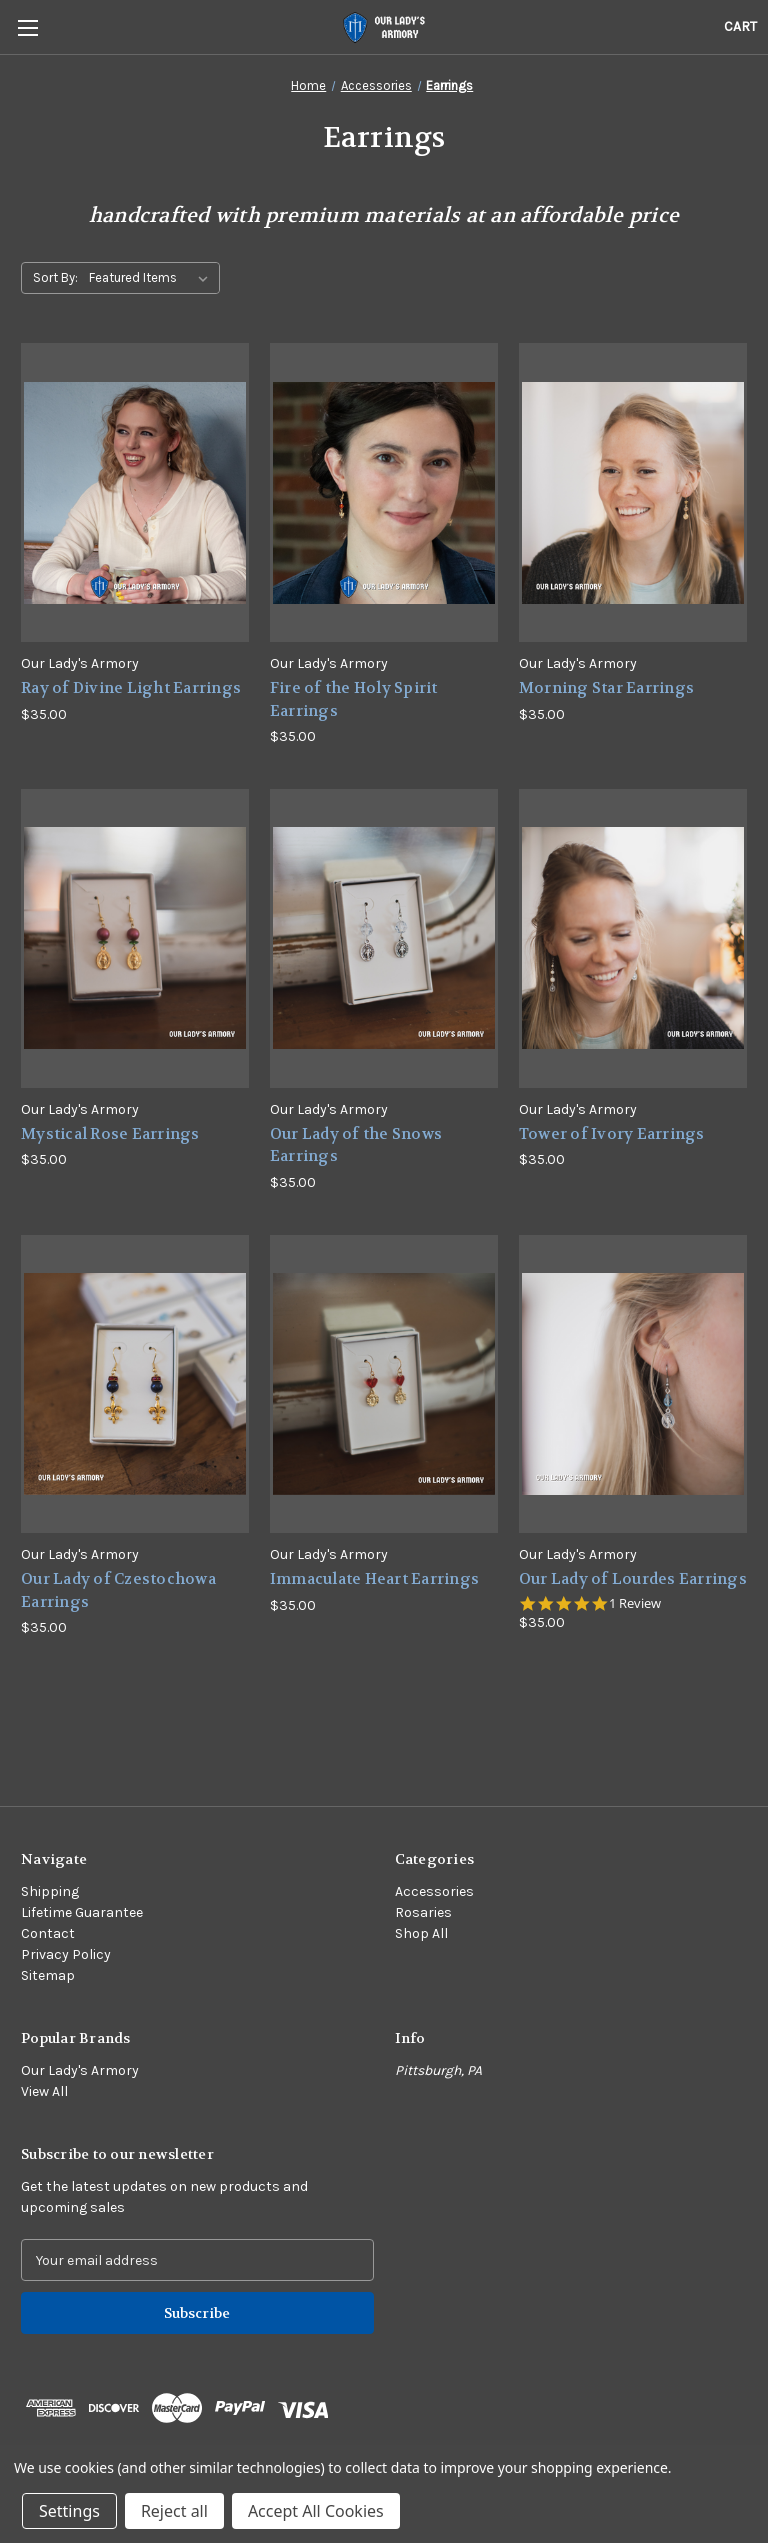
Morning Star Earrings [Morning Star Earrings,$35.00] (606, 688)
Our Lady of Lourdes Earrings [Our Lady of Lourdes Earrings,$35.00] (633, 1579)
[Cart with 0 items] (740, 26)
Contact (48, 1933)
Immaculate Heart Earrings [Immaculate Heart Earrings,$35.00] (374, 1579)
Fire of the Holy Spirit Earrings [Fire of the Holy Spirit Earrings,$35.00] (354, 699)
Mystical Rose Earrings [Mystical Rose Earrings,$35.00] (110, 1134)
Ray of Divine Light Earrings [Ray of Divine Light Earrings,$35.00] (131, 688)
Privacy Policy (66, 1954)
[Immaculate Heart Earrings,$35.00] (384, 1384)
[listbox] (152, 278)
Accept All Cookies (316, 2511)
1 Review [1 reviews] (635, 1603)
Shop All (421, 1933)
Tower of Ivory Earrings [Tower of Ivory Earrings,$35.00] (612, 1134)
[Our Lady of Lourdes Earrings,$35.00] (633, 1384)
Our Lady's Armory (80, 2070)
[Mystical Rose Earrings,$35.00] (135, 938)
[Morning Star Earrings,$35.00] (633, 492)
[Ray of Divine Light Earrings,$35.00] (135, 492)
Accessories (434, 1891)
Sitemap (48, 1975)
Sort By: (55, 277)
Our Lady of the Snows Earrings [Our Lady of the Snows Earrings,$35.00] (356, 1145)
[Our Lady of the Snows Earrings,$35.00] (384, 938)
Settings (69, 2511)
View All (44, 2091)
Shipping (50, 1891)
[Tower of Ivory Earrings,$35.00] (633, 938)
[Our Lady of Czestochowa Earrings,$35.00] (135, 1384)
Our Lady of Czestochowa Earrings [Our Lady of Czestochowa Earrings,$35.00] (118, 1590)
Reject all (174, 2511)
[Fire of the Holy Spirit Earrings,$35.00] (384, 492)
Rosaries (423, 1912)
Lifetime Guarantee (82, 1912)
